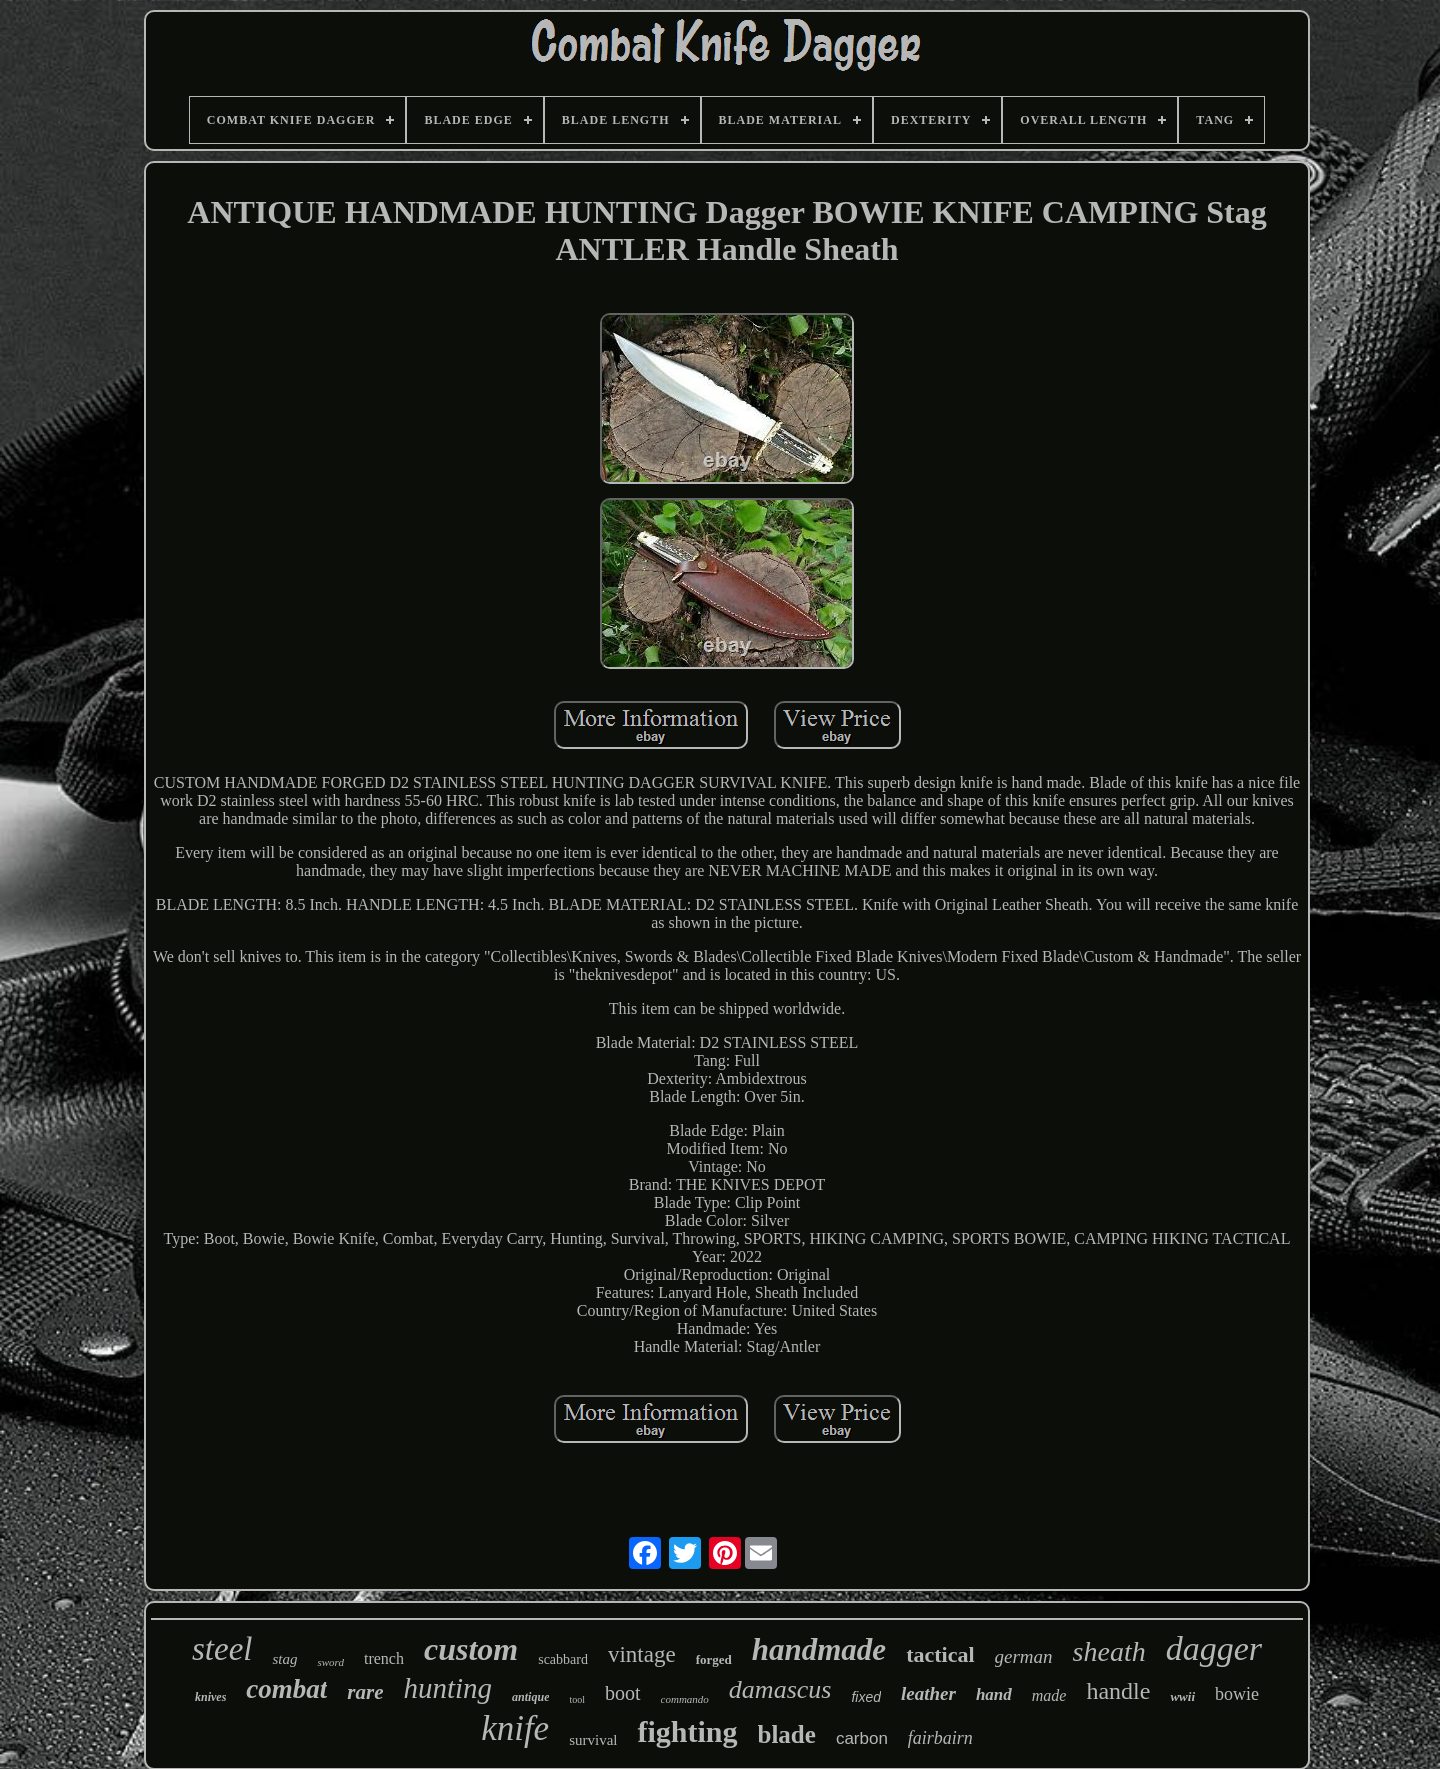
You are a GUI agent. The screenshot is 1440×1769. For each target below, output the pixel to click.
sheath (1109, 1651)
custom (471, 1649)
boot (623, 1693)
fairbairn (940, 1738)
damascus (780, 1689)
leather (928, 1693)
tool (577, 1699)
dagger (1214, 1648)
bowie (1237, 1694)
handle (1118, 1691)
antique (530, 1697)
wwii (1182, 1696)
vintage (642, 1654)
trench (384, 1658)
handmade (819, 1649)
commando (685, 1699)
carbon (862, 1738)
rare (365, 1692)
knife (515, 1728)
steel (222, 1649)
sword (330, 1662)
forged (714, 1659)
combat (286, 1689)
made (1049, 1695)
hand (994, 1694)
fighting (687, 1731)
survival (593, 1740)
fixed (866, 1697)
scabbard (563, 1659)
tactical (940, 1654)
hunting (447, 1688)
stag (284, 1659)
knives (210, 1697)
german (1024, 1656)
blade (787, 1734)
